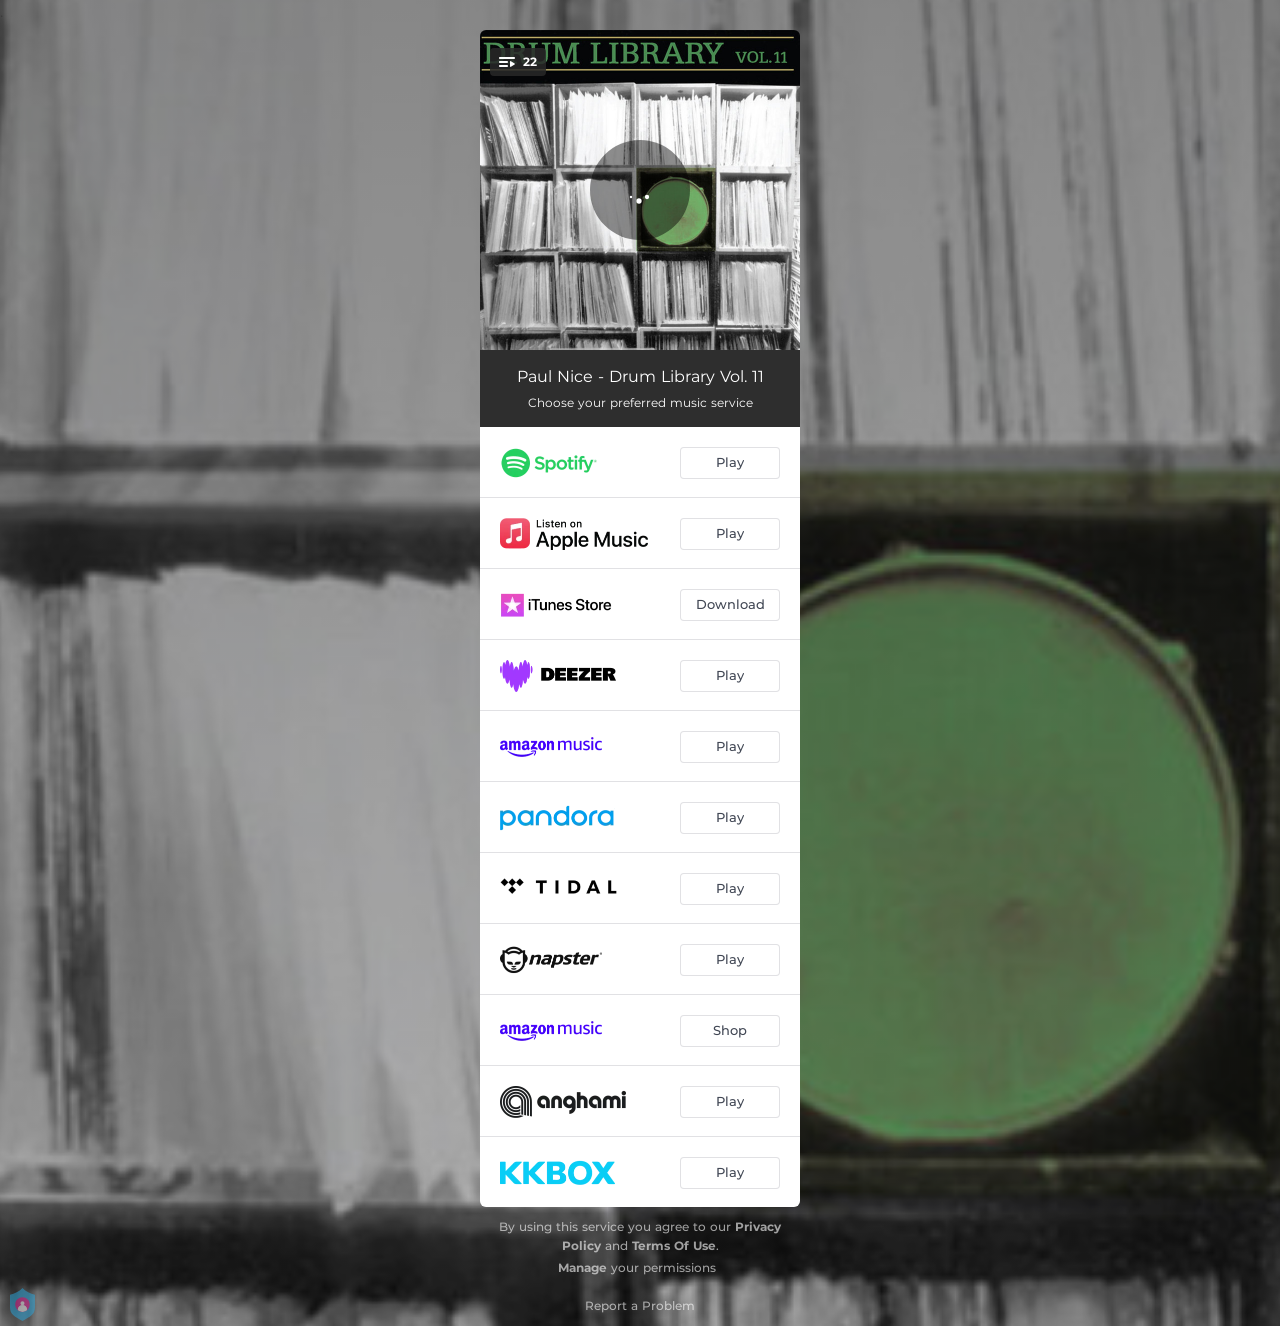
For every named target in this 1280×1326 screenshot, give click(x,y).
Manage (582, 1267)
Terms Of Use (674, 1245)
